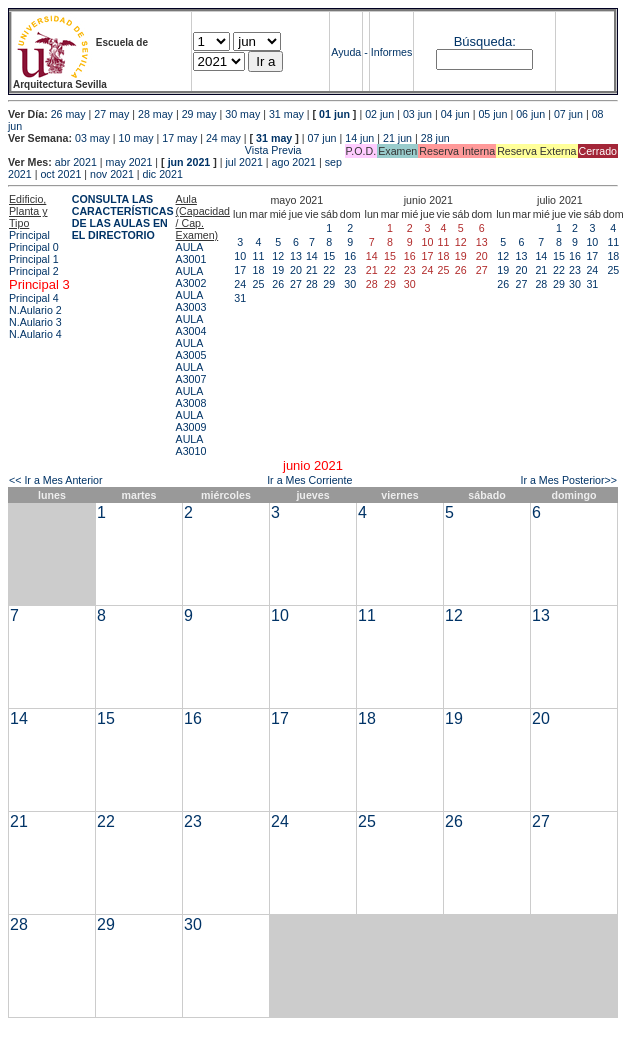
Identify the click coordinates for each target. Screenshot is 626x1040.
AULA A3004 (191, 325)
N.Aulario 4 (35, 334)
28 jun (435, 138)
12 (278, 256)
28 (312, 284)
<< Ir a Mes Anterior (56, 480)
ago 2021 (294, 162)
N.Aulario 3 (35, 322)
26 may (68, 114)
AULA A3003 (191, 301)
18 (259, 270)
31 (240, 298)
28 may (155, 114)
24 (240, 284)
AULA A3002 (191, 277)
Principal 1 (34, 259)
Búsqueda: (485, 41)
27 (296, 284)
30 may (242, 114)
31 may (286, 114)
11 (259, 256)
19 (278, 270)
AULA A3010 (191, 445)
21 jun (397, 138)
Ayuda (346, 52)
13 (296, 256)
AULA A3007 (191, 373)
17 (240, 270)
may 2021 (129, 162)
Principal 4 (34, 298)
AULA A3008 (191, 397)
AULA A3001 (191, 253)
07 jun (568, 114)
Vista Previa (155, 150)
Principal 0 (34, 247)
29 (329, 284)
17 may (179, 138)
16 (350, 256)
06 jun (530, 114)
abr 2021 (76, 162)
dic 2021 (163, 174)
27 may (111, 114)
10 (240, 256)
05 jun (492, 114)
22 (329, 270)
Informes (391, 52)
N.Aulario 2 (35, 310)
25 (259, 284)
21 (312, 270)
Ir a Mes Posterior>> (568, 480)
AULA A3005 (191, 349)
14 (312, 256)
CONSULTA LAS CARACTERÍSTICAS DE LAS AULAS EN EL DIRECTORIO (123, 217)
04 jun (455, 114)
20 (296, 270)
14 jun (359, 138)
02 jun (379, 114)
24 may (223, 138)
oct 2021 (60, 174)
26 (278, 284)
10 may (136, 138)
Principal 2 (34, 271)
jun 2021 (189, 162)
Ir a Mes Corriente (309, 480)
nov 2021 (112, 174)
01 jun (334, 114)
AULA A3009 (191, 421)
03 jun (417, 114)
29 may (199, 114)
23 (350, 270)
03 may (92, 138)
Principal (29, 235)
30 (350, 284)
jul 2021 (244, 162)
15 (329, 256)
